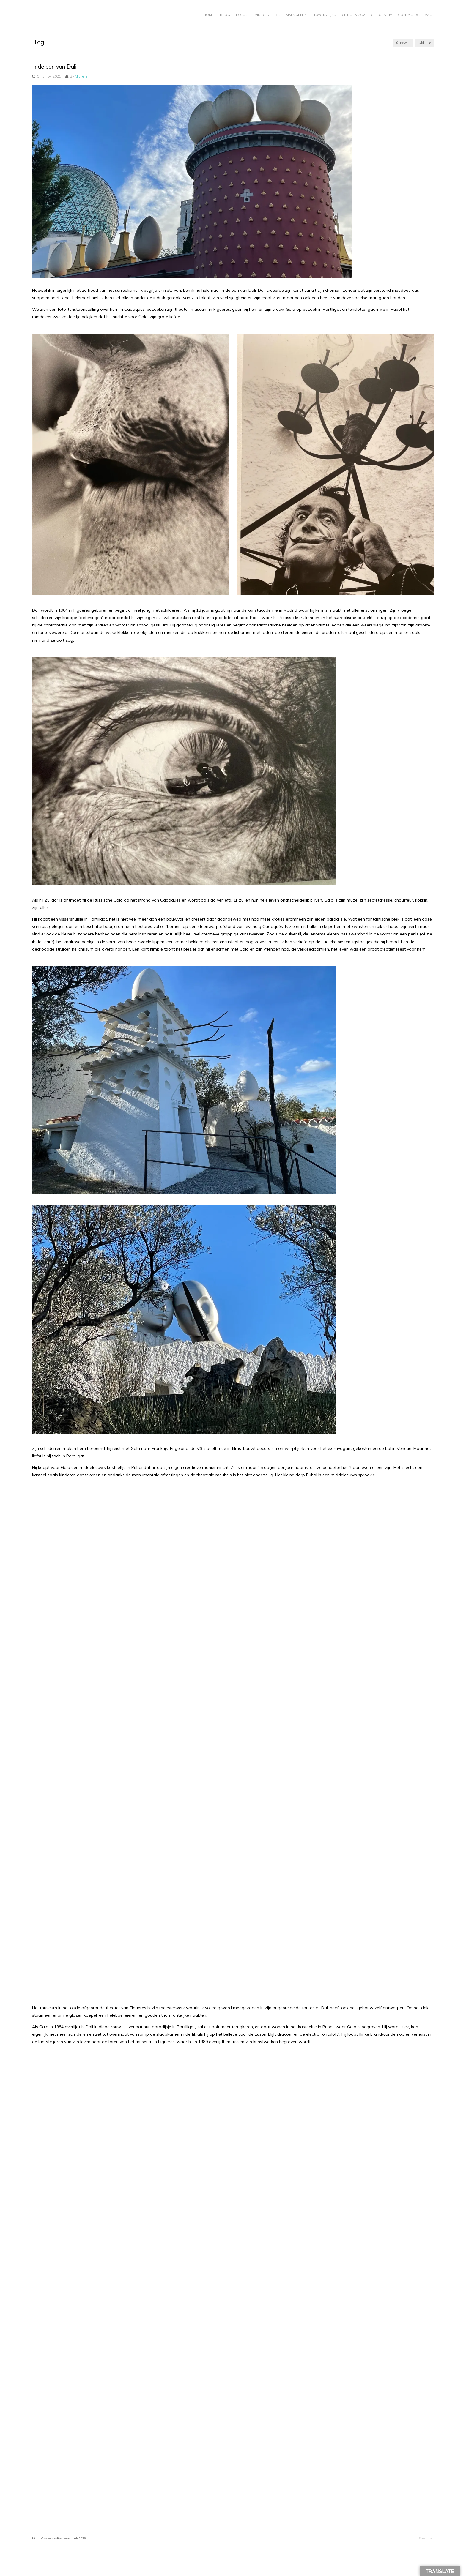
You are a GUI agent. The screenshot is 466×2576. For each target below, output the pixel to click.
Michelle (81, 76)
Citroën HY (381, 14)
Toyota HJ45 (325, 14)
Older (424, 43)
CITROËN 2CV (353, 14)
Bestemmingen (291, 14)
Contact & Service (416, 14)
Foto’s (242, 14)
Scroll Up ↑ (426, 2538)
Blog (225, 14)
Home (208, 14)
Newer (403, 43)
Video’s (262, 14)
